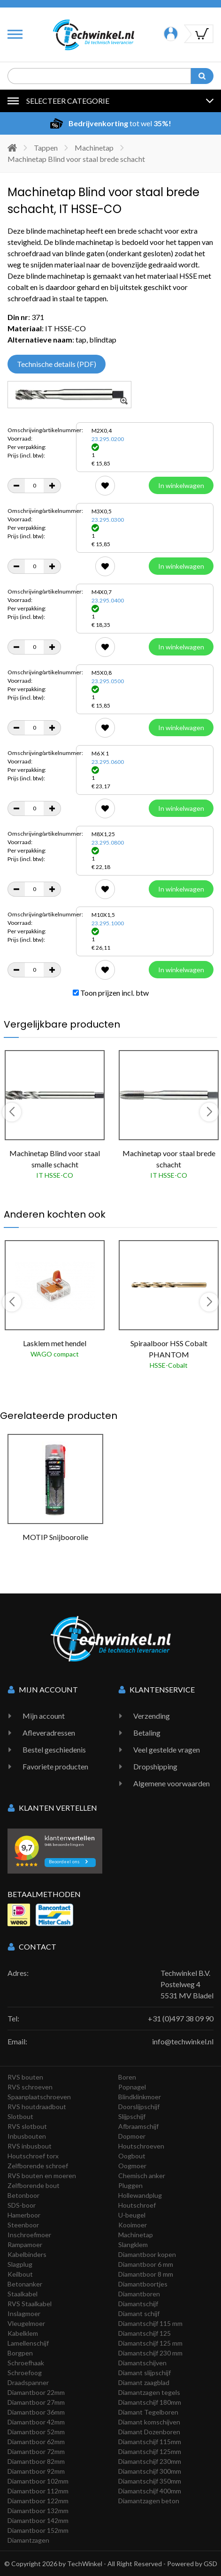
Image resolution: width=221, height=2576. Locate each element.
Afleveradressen (49, 1732)
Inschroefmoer (29, 2235)
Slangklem (133, 2244)
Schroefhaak (26, 2363)
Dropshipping (155, 1766)
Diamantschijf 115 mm (150, 2323)
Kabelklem (23, 2333)
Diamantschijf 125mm (149, 2451)
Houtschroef (137, 2205)
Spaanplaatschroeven (39, 2097)
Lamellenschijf (28, 2343)
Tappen (46, 147)
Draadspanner (28, 2382)
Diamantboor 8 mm (145, 2274)
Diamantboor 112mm (38, 2491)
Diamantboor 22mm (36, 2392)
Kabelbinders (27, 2254)
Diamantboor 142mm (38, 2520)
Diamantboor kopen (147, 2254)
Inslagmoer (24, 2313)
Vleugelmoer (26, 2323)
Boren (127, 2077)
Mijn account (44, 1715)
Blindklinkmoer (139, 2097)
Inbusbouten (27, 2136)
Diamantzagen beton (148, 2501)
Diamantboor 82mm (36, 2461)
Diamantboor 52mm (36, 2432)
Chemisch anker (141, 2176)
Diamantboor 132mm (38, 2511)
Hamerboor (24, 2215)
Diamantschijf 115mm (149, 2442)
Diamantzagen (28, 2540)
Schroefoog (25, 2373)
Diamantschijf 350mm (149, 2481)
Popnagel (132, 2087)
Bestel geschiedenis (54, 1749)
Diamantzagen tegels (149, 2392)
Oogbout (131, 2156)
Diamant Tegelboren (148, 2412)
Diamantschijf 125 (144, 2333)
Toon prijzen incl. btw (111, 992)
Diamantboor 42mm (36, 2422)
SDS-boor (22, 2205)
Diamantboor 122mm (38, 2501)
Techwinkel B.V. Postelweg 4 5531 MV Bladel (186, 1984)
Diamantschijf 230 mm (150, 2353)
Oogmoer (132, 2166)
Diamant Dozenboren (149, 2432)
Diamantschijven (142, 2363)
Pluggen (130, 2185)
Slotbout (20, 2116)
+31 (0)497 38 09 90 (180, 2018)
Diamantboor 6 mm (145, 2264)
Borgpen (20, 2353)
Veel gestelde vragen (166, 1749)
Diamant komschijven (149, 2422)
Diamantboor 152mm (38, 2530)
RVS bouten (25, 2077)
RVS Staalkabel (30, 2304)
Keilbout (20, 2274)
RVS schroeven (30, 2087)
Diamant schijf (139, 2313)
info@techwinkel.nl (182, 2041)
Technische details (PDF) (56, 363)
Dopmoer (131, 2136)
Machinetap (94, 147)
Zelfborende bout (34, 2185)
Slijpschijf (131, 2116)
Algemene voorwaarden (171, 1783)
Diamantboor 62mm (36, 2442)
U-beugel (131, 2215)
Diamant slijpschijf (144, 2373)
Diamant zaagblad (143, 2382)
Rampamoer (25, 2244)
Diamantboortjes (143, 2284)
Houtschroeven (141, 2146)
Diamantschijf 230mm (149, 2461)
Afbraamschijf (138, 2126)
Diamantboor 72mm (36, 2451)
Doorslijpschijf (139, 2107)
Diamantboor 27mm (36, 2402)
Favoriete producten (55, 1766)
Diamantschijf (138, 2304)
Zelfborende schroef (38, 2166)
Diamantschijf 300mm (149, 2471)
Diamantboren (139, 2294)
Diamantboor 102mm (38, 2481)
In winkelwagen (181, 485)
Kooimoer (132, 2225)
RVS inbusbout (30, 2146)
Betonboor (23, 2195)
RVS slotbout (27, 2126)
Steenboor (23, 2225)
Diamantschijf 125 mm (150, 2343)
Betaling (146, 1732)
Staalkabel (23, 2294)
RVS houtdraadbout (37, 2107)
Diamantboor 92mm (36, 2471)
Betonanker (25, 2284)
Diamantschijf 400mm (149, 2491)
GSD (210, 2564)
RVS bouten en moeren (42, 2176)
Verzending (151, 1715)
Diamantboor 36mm (36, 2412)
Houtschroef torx (33, 2156)
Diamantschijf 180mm (149, 2402)
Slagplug (20, 2264)
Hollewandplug (140, 2195)
